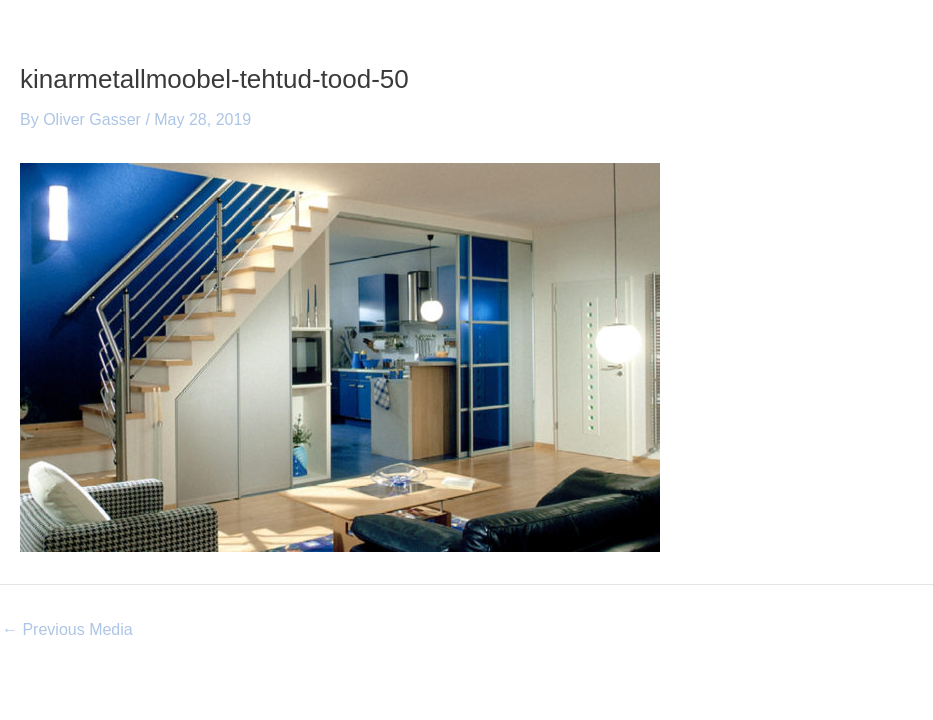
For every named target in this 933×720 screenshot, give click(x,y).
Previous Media (67, 630)
